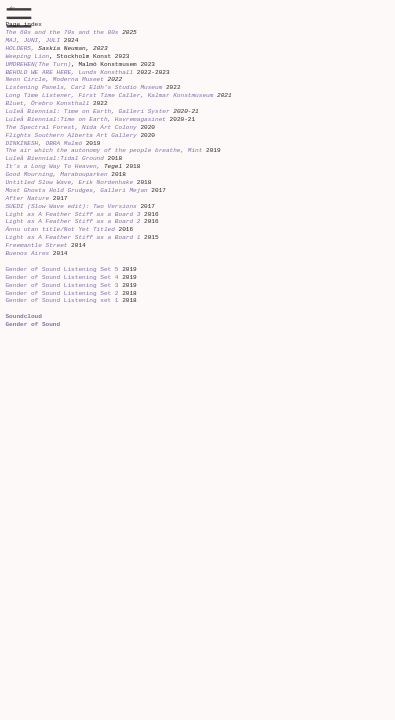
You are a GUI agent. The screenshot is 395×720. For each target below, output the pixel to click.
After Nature (27, 198)
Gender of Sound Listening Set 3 (61, 285)
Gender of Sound (32, 324)
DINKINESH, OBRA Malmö (45, 143)
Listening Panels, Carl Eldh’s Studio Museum (83, 87)
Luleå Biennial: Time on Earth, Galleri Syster (89, 111)
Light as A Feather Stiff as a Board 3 (72, 214)
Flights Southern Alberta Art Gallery (72, 135)
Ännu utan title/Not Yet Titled (59, 229)
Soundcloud (23, 316)
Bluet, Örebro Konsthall (47, 103)
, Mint (192, 150)
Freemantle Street (36, 245)
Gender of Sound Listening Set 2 (61, 293)
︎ (19, 18)
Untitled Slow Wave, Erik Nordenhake (70, 182)
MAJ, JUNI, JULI (32, 40)
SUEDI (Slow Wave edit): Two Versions (70, 206)
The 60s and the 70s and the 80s (61, 32)
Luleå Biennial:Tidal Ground (56, 158)
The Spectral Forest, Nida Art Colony (72, 127)
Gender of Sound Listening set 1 (61, 300)
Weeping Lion (27, 56)
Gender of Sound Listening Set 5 (63, 269)
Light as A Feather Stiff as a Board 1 (72, 237)
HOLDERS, (19, 48)
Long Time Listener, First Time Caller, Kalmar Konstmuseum (109, 95)
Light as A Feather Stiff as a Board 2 (72, 221)
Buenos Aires (27, 253)
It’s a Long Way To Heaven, (52, 166)
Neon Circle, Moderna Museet (54, 79)
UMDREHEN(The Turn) (38, 64)
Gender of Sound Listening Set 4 (61, 277)
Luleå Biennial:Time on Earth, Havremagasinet (85, 119)
